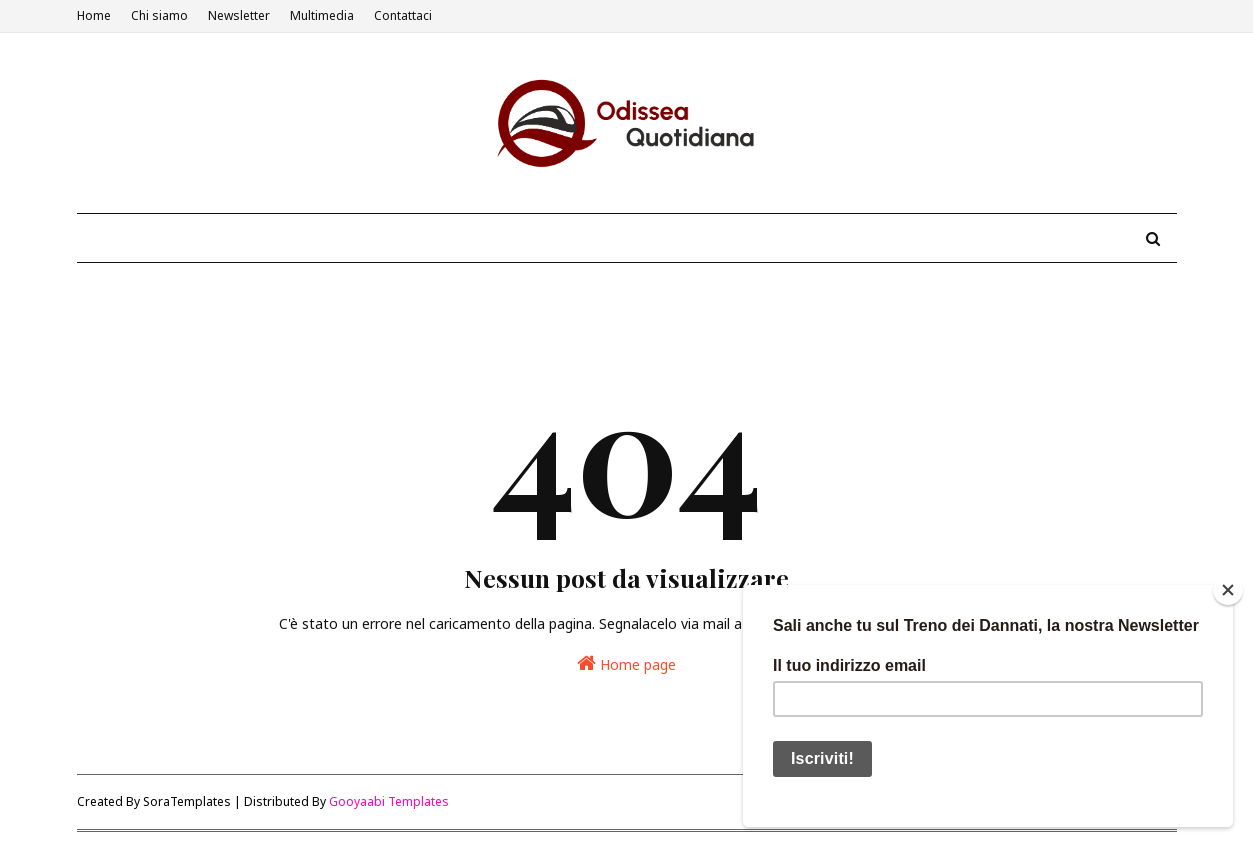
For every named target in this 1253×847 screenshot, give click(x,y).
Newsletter (239, 15)
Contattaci (403, 15)
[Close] (1228, 590)
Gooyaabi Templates (389, 801)
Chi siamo (159, 15)
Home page (626, 663)
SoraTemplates (187, 801)
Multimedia (322, 15)
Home (94, 15)
